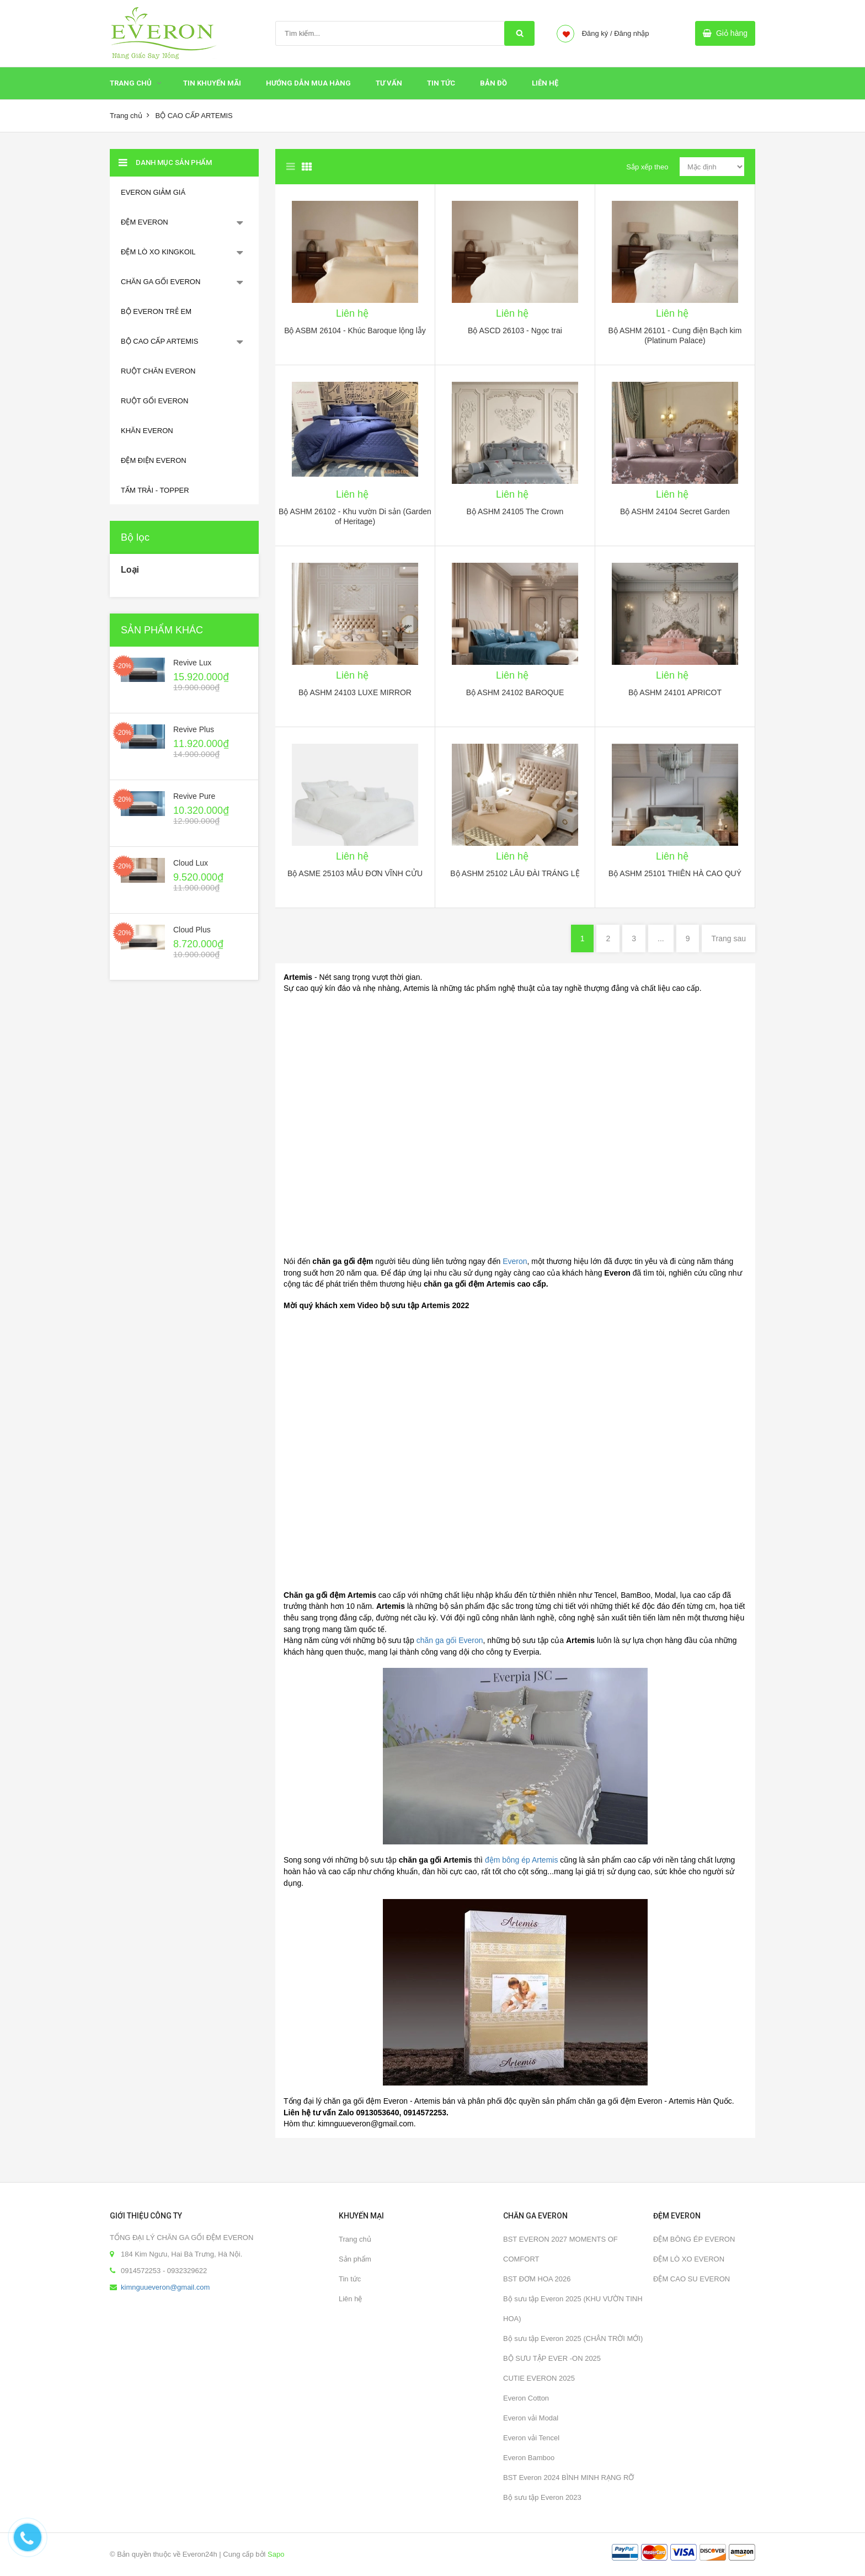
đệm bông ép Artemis (521, 1859)
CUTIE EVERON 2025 (539, 2378)
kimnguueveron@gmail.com (165, 2287)
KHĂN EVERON (147, 430)
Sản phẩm (355, 2259)
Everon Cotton (526, 2398)
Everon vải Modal (530, 2418)
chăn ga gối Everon (450, 1640)
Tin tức (350, 2279)
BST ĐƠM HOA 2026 (536, 2279)
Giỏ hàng (731, 33)
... (661, 938)
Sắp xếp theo (647, 167)
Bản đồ (493, 83)
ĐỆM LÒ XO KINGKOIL (158, 252)
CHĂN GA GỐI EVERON (160, 282)
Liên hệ (545, 83)
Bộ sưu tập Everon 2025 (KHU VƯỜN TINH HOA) (573, 2309)
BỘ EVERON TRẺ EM (156, 311)
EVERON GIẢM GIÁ (153, 192)
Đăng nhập (631, 33)
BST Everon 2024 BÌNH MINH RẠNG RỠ (568, 2477)
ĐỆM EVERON (144, 222)
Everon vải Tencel (531, 2438)
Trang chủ (131, 83)
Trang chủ (355, 2239)
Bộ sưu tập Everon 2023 (542, 2497)
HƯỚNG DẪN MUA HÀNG (308, 83)
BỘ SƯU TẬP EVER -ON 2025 (552, 2358)
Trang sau (728, 938)
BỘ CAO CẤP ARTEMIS (159, 341)
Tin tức (441, 83)
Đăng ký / (597, 33)
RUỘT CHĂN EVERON (158, 371)
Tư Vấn (389, 83)
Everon (515, 1261)
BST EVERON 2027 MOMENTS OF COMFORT (560, 2249)
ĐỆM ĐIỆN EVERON (153, 460)
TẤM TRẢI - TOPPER (155, 490)
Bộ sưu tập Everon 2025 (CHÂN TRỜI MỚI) (573, 2338)
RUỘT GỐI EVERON (154, 401)
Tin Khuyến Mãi (212, 83)
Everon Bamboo (528, 2458)
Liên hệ (350, 2299)
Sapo (276, 2554)
